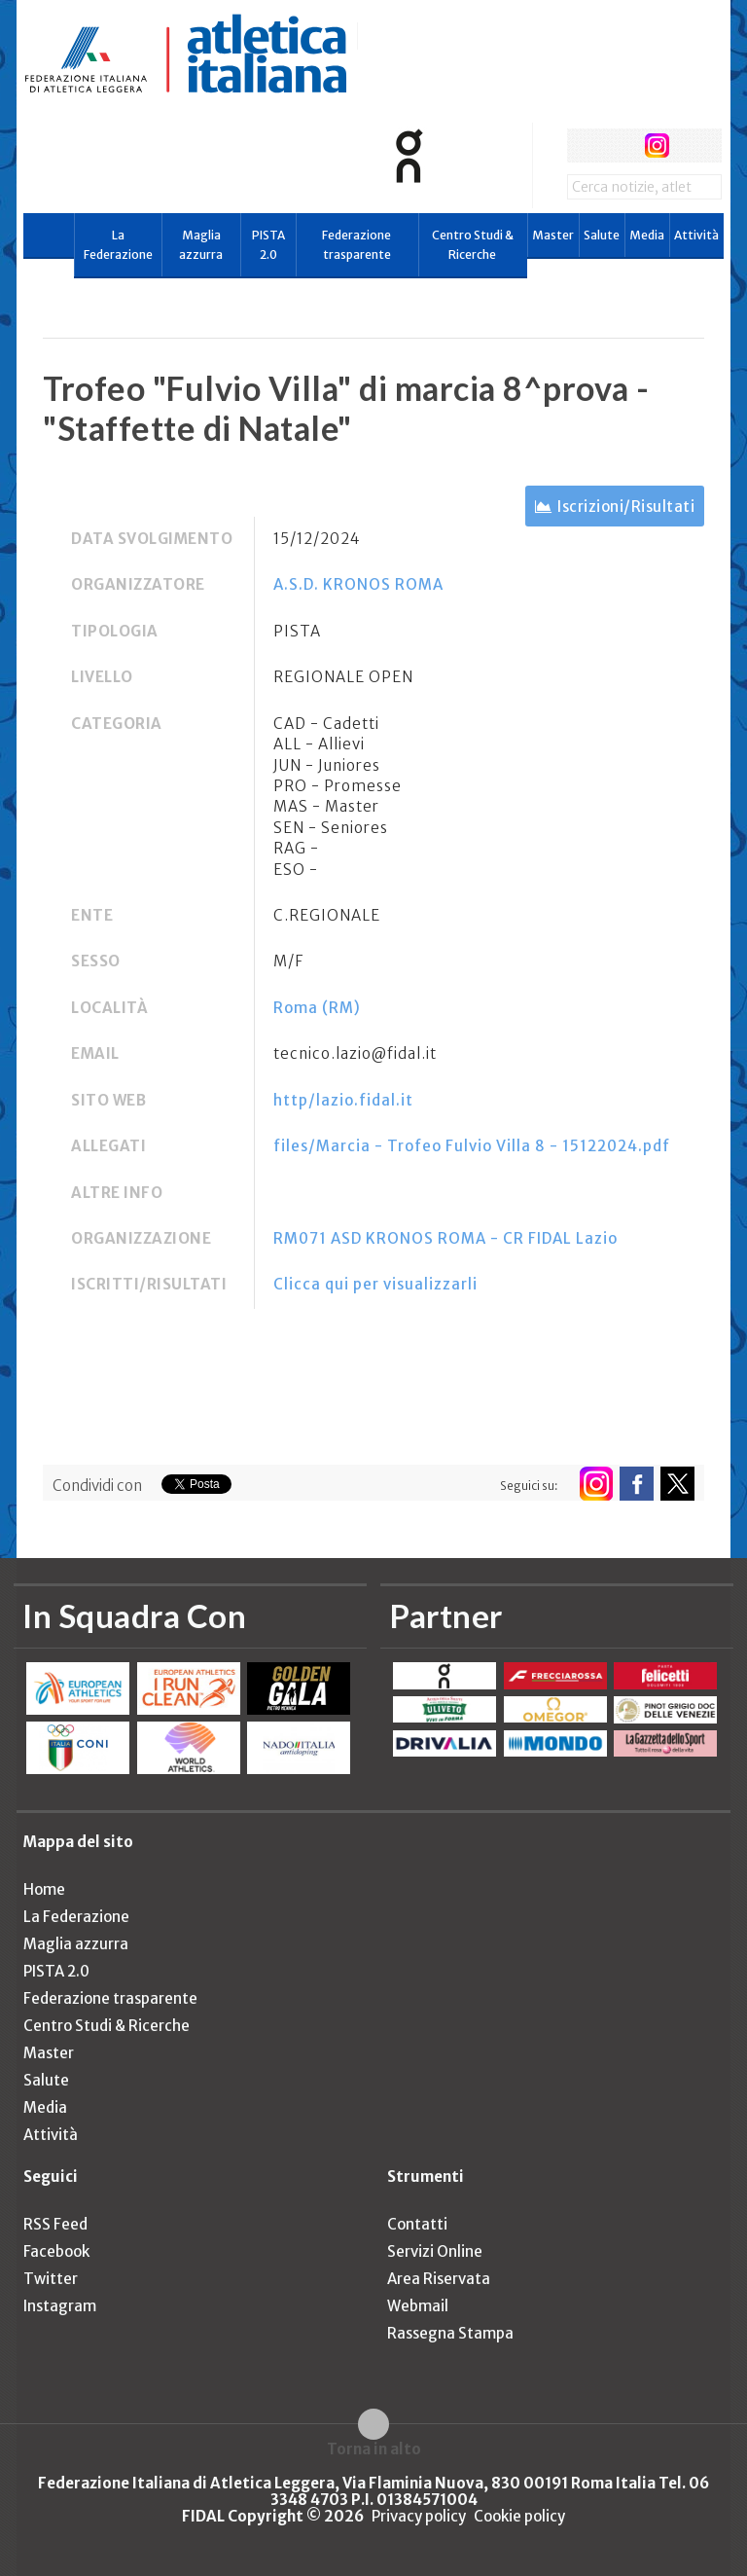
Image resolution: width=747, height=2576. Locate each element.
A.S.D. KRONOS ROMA (358, 584)
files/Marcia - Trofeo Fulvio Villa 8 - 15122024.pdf (471, 1146)
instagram (657, 145)
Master (553, 235)
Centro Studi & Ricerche (473, 245)
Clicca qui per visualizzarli (375, 1284)
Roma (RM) (317, 1007)
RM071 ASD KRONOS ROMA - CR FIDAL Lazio (445, 1238)
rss (693, 145)
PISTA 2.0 (268, 245)
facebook (584, 145)
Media (646, 235)
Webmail (417, 2306)
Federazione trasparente (356, 245)
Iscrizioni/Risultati (625, 506)
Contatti (417, 2224)
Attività (696, 235)
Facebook (56, 2251)
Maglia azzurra (201, 245)
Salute (602, 235)
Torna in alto (374, 2448)
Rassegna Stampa (450, 2333)
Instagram (59, 2306)
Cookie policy (519, 2516)
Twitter (50, 2278)
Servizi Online (434, 2251)
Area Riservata (438, 2278)
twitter (620, 145)
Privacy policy (419, 2516)
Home (44, 1889)
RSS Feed (55, 2224)
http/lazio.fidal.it (343, 1100)
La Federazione (118, 245)
